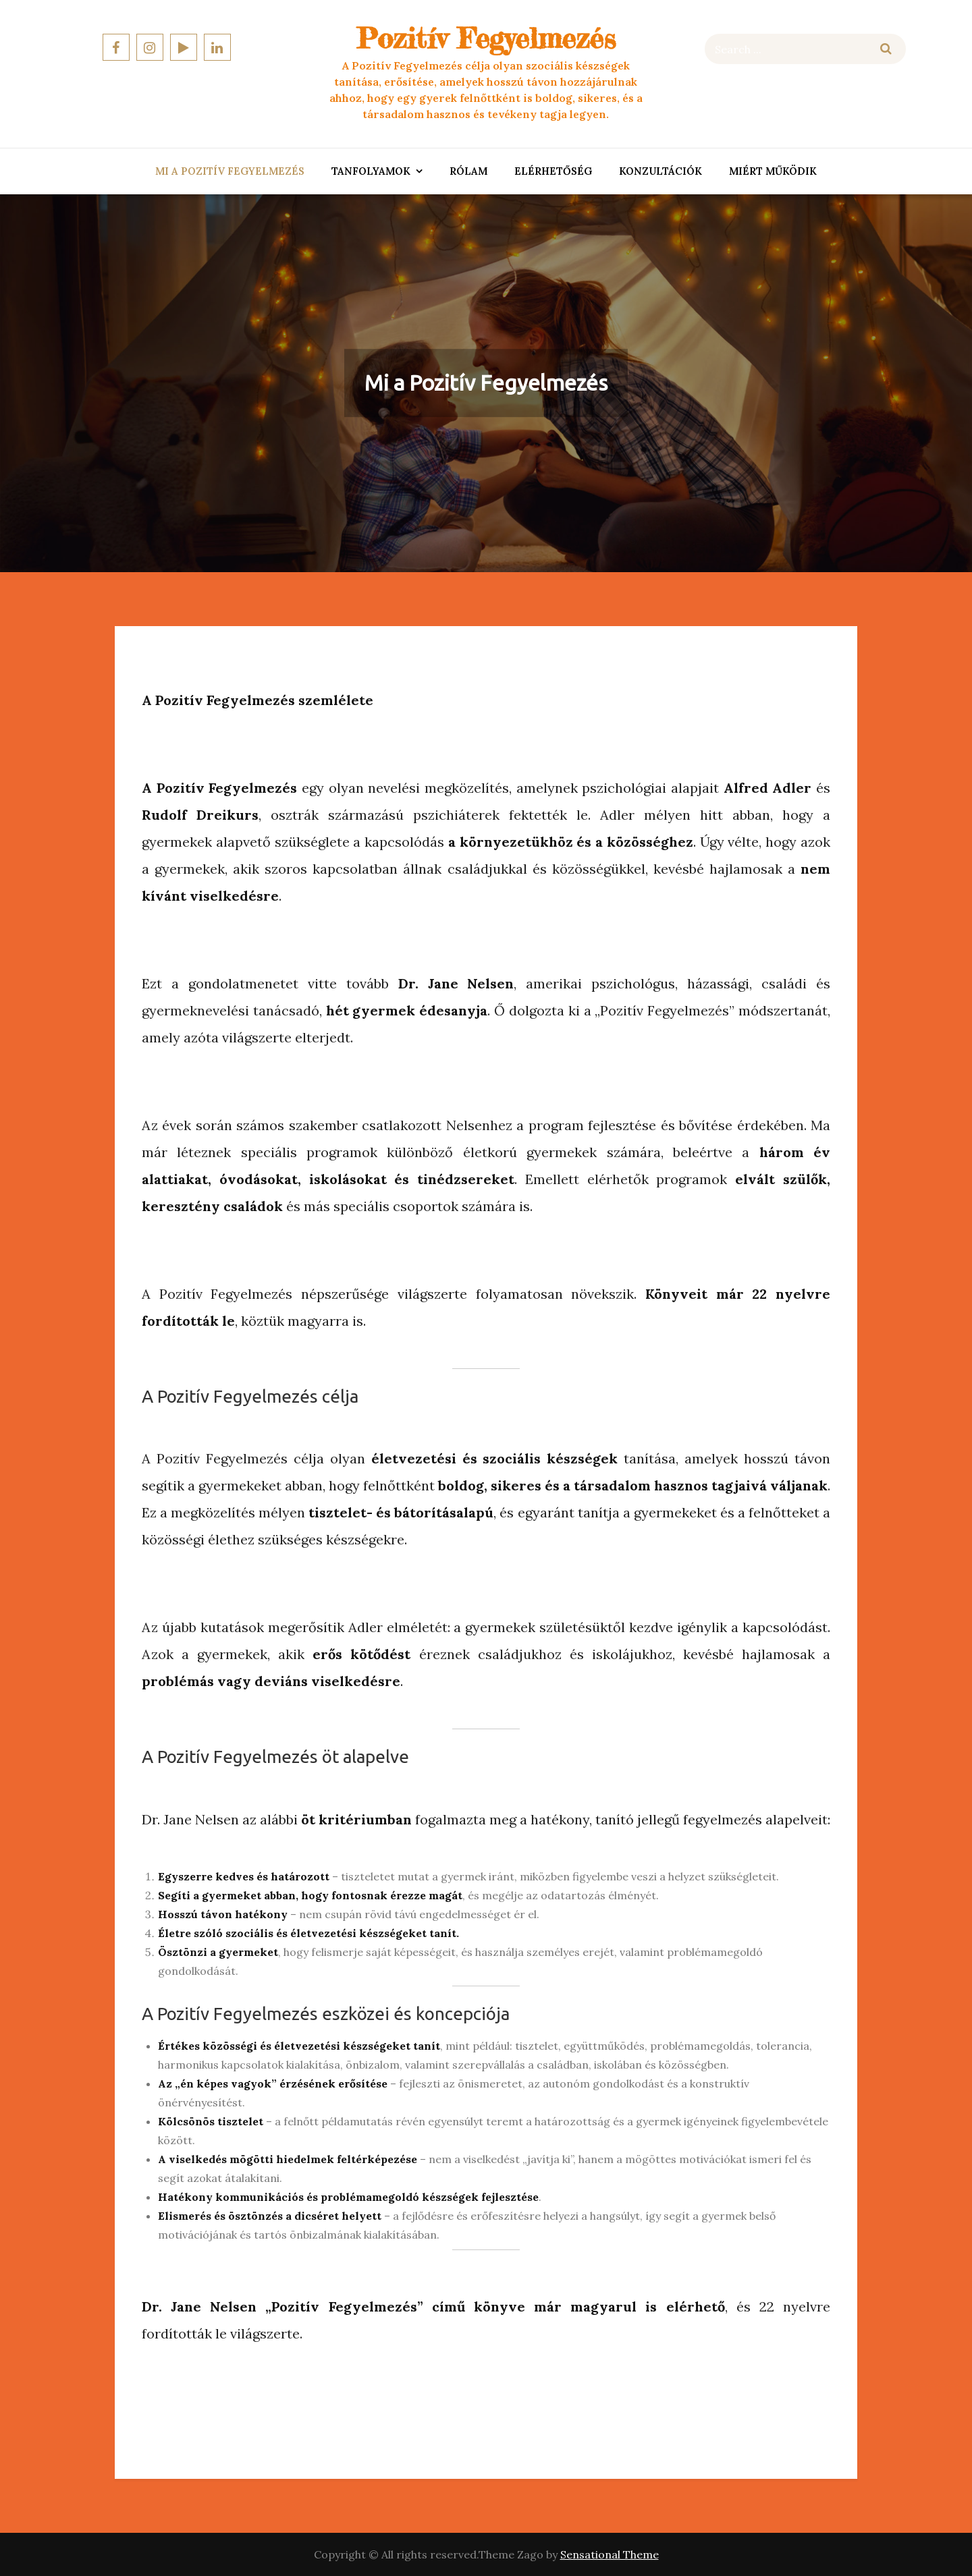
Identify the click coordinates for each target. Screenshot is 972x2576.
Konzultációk (660, 171)
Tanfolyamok (370, 171)
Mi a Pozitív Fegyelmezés (229, 171)
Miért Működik (773, 171)
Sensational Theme (609, 2554)
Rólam (468, 171)
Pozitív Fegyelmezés (486, 38)
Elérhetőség (553, 171)
